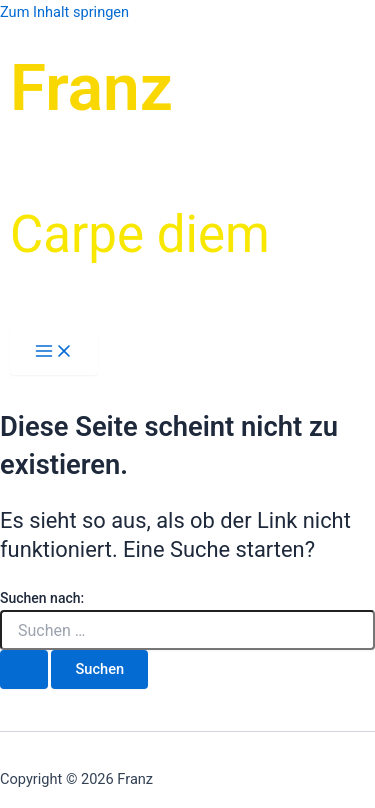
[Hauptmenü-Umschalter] (54, 352)
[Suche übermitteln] (24, 669)
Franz (91, 87)
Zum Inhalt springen (64, 12)
